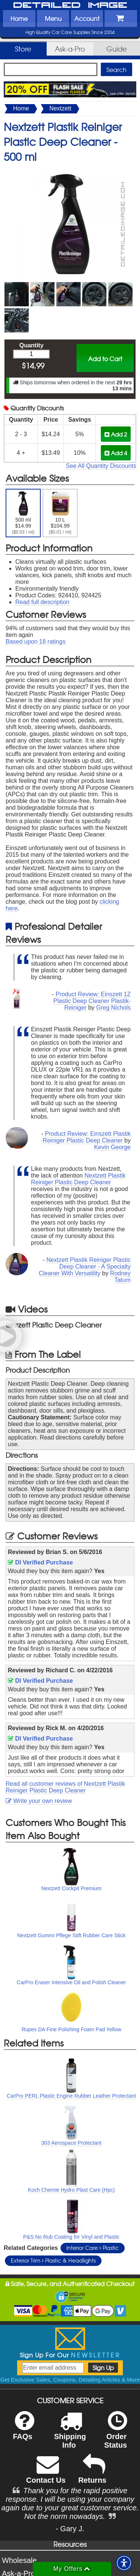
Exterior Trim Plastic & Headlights (53, 2260)
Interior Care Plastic (92, 2247)
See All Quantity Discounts (101, 466)
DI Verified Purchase (40, 1562)
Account (86, 18)
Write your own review (39, 1801)
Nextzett (60, 108)
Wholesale (19, 2560)
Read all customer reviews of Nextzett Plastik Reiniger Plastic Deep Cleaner (65, 1787)
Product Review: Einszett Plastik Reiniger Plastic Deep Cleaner (87, 1137)
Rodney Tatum (120, 1276)
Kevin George (112, 1147)
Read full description (42, 602)
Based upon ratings (35, 641)
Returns (92, 2474)
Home (19, 18)
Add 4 (116, 453)
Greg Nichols (113, 1007)
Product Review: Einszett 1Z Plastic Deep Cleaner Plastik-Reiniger (92, 1001)
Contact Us (46, 2474)
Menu (53, 18)
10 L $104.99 (60, 513)
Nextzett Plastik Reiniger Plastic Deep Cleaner (78, 1178)
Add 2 (116, 434)
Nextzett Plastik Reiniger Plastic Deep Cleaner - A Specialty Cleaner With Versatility (85, 1266)
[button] (124, 2563)
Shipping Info (70, 2434)
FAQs (23, 2430)
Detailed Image (70, 5)
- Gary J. (70, 2529)
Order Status (115, 2434)
